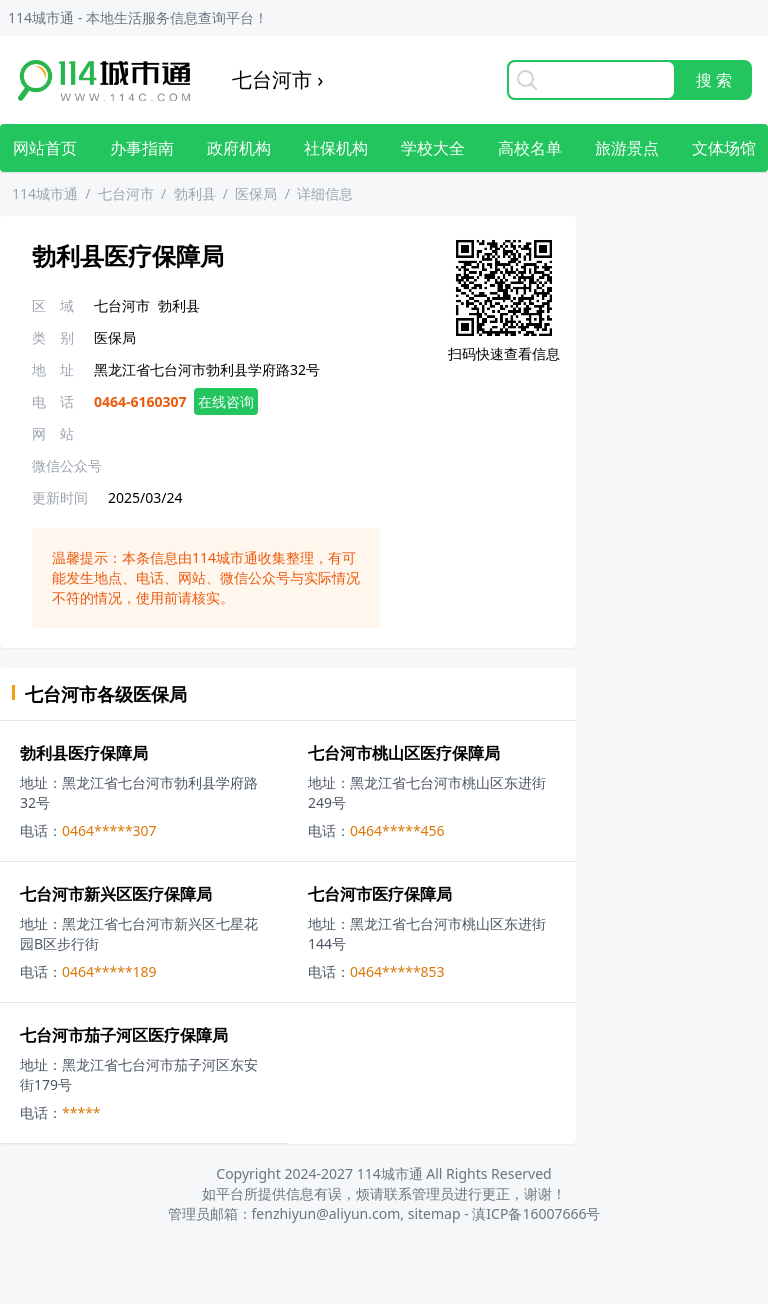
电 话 (53, 401)
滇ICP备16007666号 (536, 1213)
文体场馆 (724, 148)
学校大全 (433, 148)
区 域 (53, 305)
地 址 (53, 369)
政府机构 (239, 148)
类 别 (53, 337)
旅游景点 (627, 148)
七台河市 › (277, 79)
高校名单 (530, 148)
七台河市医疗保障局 (380, 894)
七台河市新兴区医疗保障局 (116, 894)
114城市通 (45, 193)
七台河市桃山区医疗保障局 (404, 753)
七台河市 (126, 193)
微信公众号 (67, 465)
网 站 (53, 433)
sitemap (434, 1213)
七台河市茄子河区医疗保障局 (124, 1035)
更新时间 (60, 497)
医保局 (256, 193)
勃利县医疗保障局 (84, 753)
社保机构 (336, 148)
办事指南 (142, 148)
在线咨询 (226, 401)
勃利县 (195, 193)
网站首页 (45, 148)
